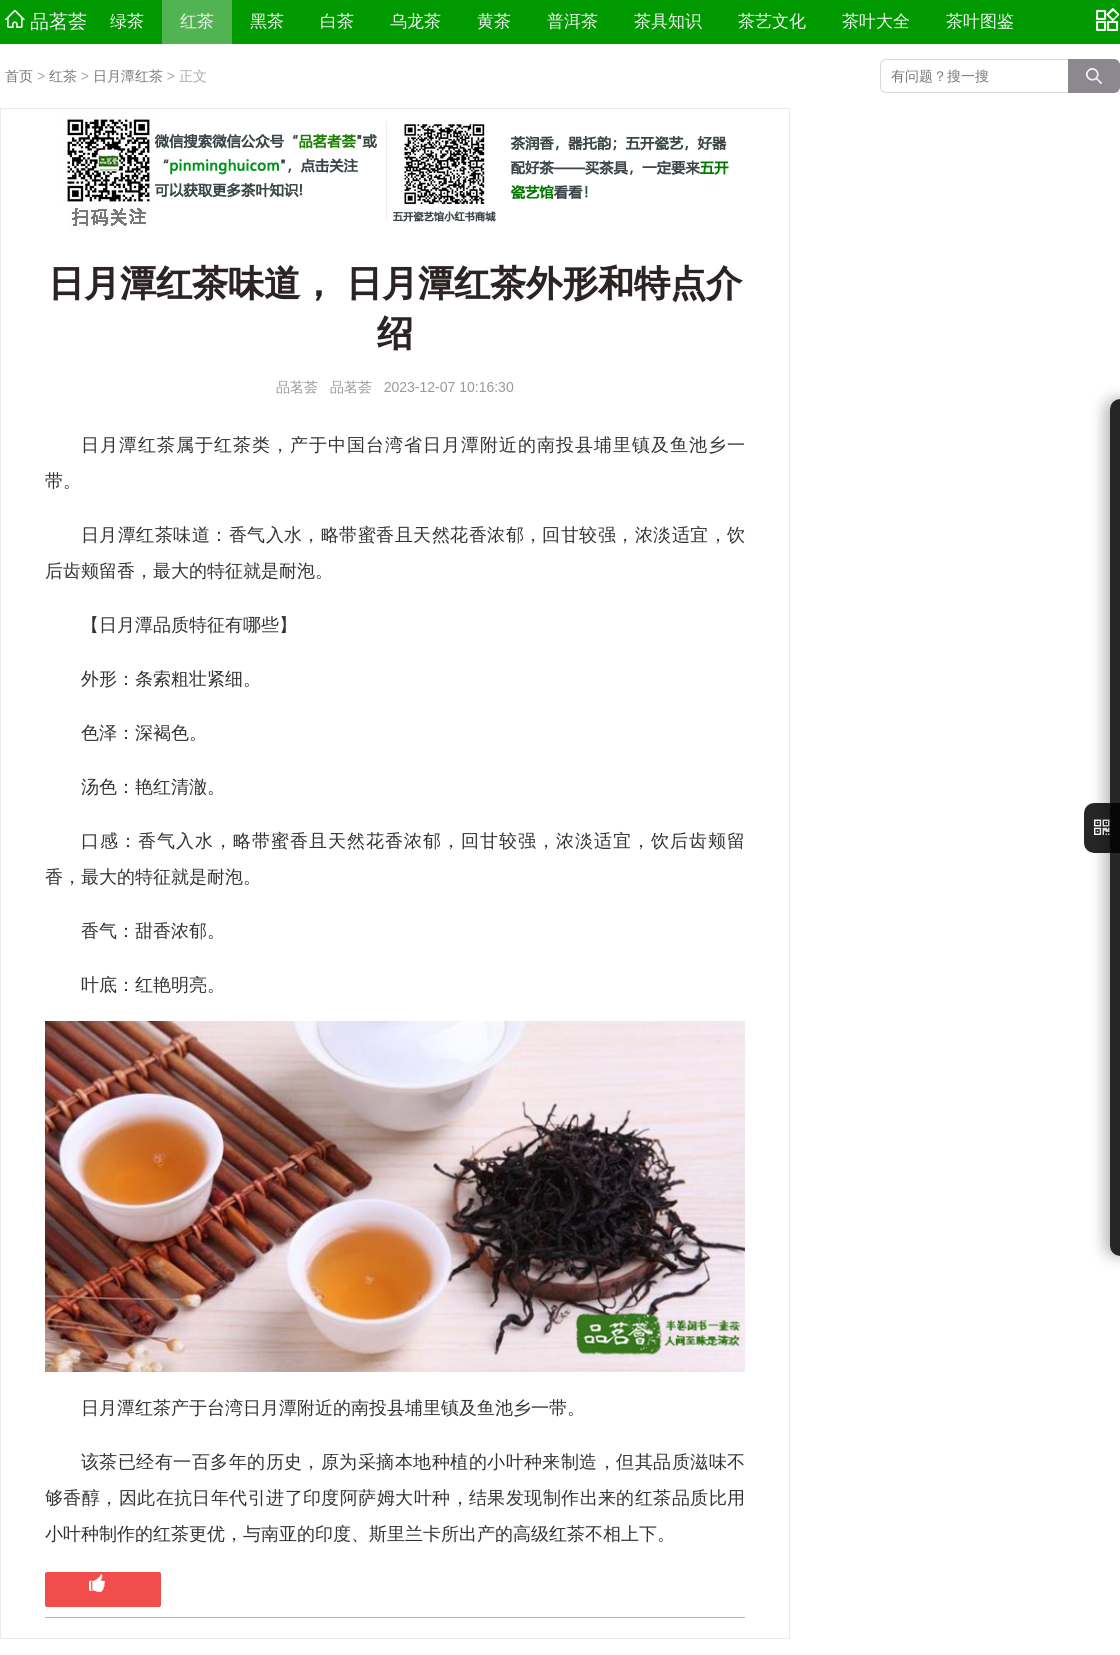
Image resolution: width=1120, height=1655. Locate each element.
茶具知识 (668, 21)
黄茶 (494, 21)
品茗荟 (46, 21)
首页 (19, 76)
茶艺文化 (772, 21)
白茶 (337, 21)
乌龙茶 (415, 21)
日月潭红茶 (128, 76)
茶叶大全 (876, 21)
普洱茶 (572, 21)
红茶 (197, 21)
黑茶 (267, 21)
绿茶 (127, 21)
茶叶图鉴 (980, 21)
